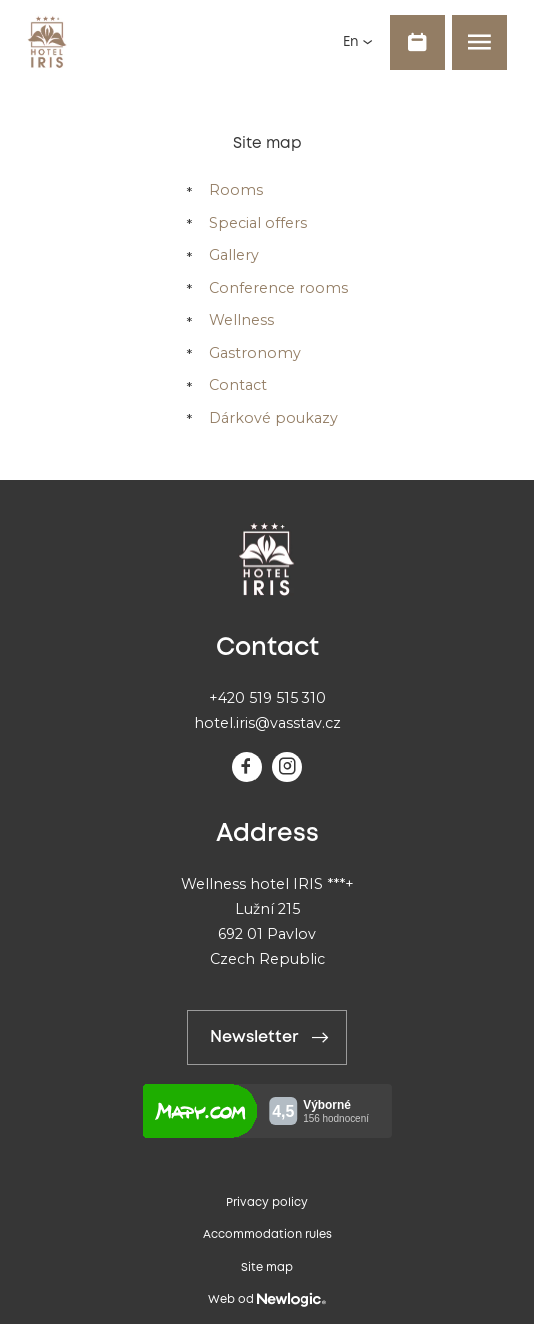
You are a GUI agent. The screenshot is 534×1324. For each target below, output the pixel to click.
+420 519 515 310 (267, 698)
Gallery (234, 255)
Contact (238, 385)
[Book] (417, 42)
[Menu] (479, 42)
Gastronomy (255, 353)
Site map (267, 1268)
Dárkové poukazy (273, 418)
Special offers (258, 223)
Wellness (241, 320)
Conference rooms (278, 288)
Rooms (236, 190)
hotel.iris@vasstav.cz (267, 723)
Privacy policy (267, 1203)
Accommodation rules (267, 1235)
